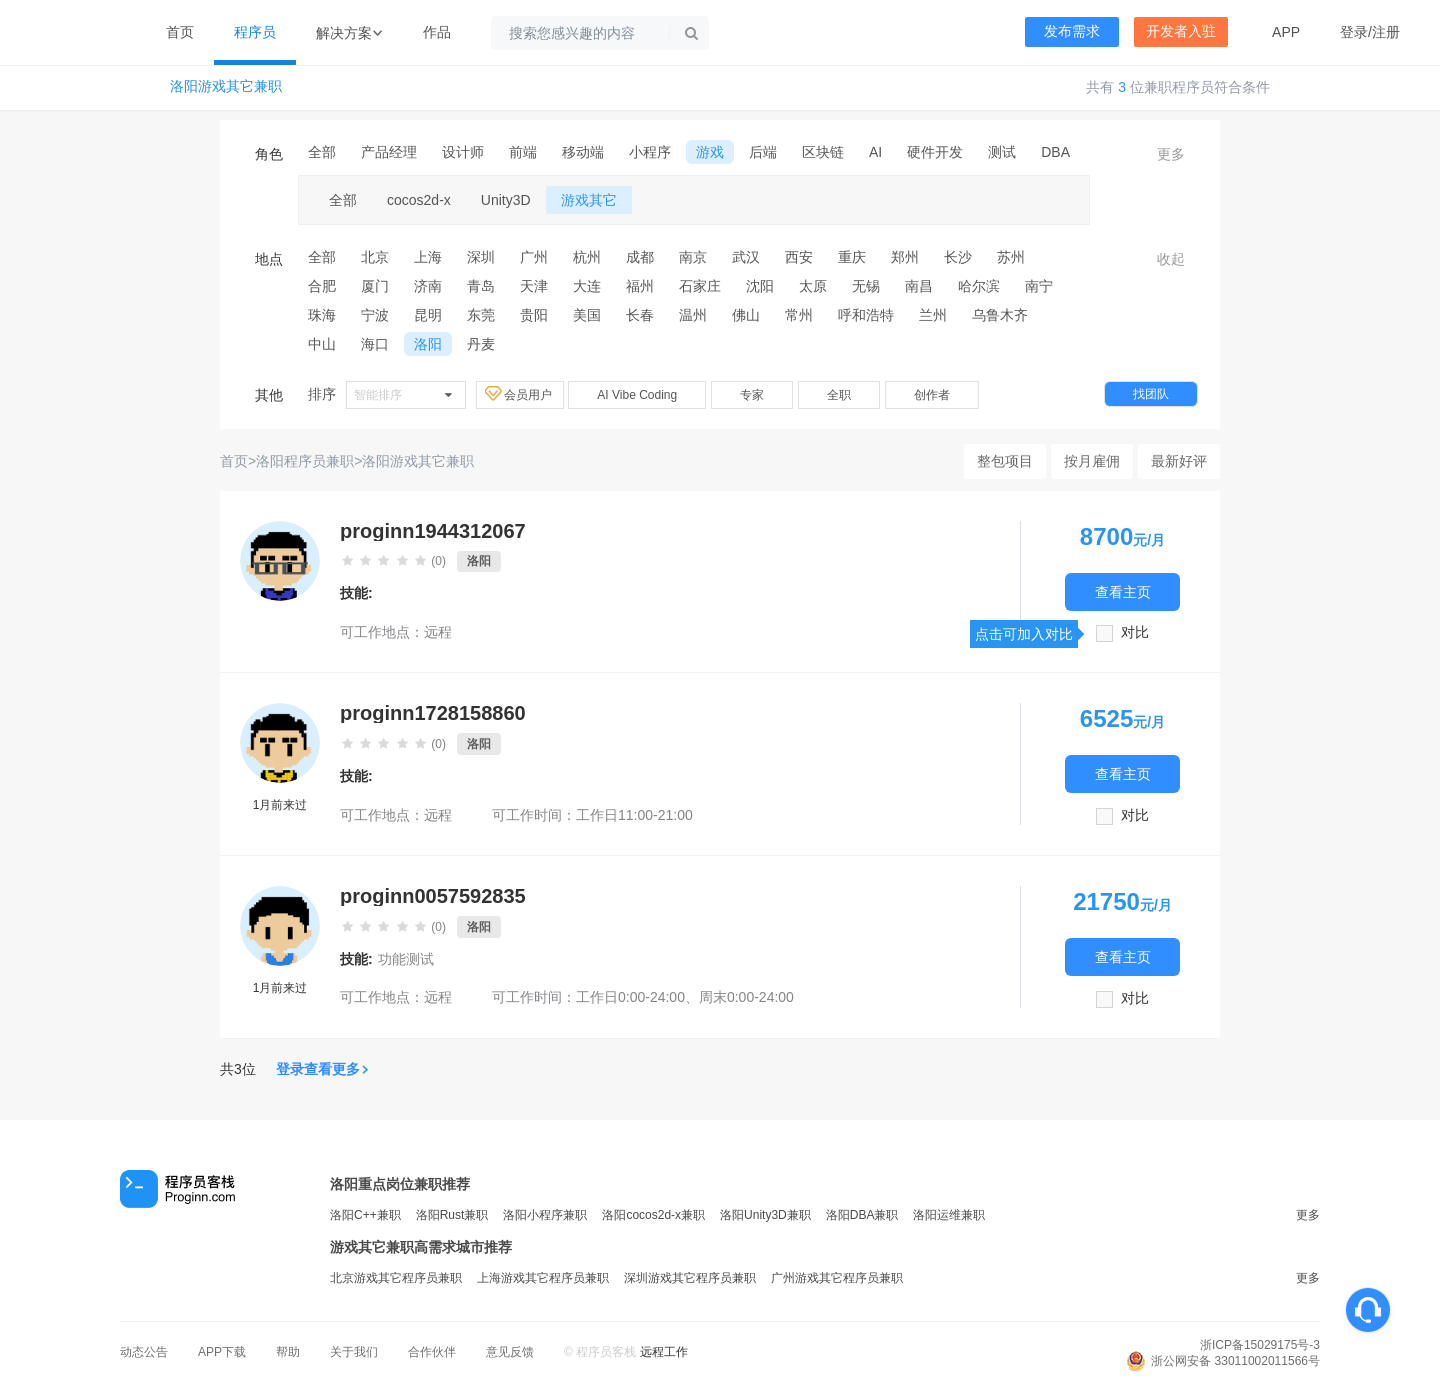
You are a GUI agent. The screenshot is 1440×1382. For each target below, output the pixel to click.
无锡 (866, 286)
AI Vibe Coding (637, 395)
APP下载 (222, 1352)
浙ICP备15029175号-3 (1260, 1345)
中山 (322, 344)
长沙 (958, 257)
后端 (763, 152)
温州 (693, 315)
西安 (799, 257)
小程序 (650, 152)
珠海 (322, 315)
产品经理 (389, 152)
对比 (1135, 632)
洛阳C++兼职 (365, 1215)
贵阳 (534, 315)
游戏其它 (589, 200)
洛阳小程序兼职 (545, 1215)
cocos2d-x (419, 200)
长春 (640, 315)
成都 (640, 257)
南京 (693, 257)
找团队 (1151, 394)
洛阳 (428, 344)
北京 (375, 257)
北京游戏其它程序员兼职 (396, 1278)
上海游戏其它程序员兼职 (543, 1278)
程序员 (255, 32)
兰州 (933, 315)
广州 (534, 257)
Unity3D (506, 200)
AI (875, 152)
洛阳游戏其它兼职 (226, 86)
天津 (534, 286)
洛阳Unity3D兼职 (765, 1215)
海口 (375, 344)
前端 (523, 152)
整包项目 (1005, 461)
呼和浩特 (866, 315)
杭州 (587, 257)
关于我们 (354, 1352)
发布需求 (1072, 31)
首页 (180, 32)
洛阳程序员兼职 (305, 461)
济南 (428, 286)
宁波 (375, 315)
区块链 (823, 152)
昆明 (428, 315)
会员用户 (520, 394)
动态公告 (144, 1352)
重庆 (852, 257)
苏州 (1011, 257)
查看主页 (1123, 591)
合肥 (322, 286)
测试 (1002, 152)
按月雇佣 (1092, 461)
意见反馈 (510, 1352)
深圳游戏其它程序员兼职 (690, 1278)
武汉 (746, 257)
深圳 (481, 257)
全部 (322, 152)
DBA (1055, 152)
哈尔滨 (979, 286)
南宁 (1039, 286)
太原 (813, 286)
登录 (1354, 32)
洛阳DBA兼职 (862, 1215)
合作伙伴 (432, 1352)
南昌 (919, 286)
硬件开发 (935, 152)
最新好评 (1179, 461)
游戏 (710, 152)
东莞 (481, 315)
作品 (437, 32)
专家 (752, 395)
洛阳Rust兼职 (452, 1215)
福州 (640, 286)
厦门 (375, 286)
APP (1286, 32)
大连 (587, 286)
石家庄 (700, 286)
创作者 (932, 395)
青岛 (481, 286)
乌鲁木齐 (1000, 315)
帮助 (288, 1352)
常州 (799, 315)
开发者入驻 (1181, 31)
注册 (1386, 32)
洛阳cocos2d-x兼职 (653, 1215)
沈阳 (760, 286)
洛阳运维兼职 (949, 1215)
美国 (587, 315)
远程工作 (664, 1352)
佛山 (746, 315)
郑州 (905, 257)
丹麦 (481, 344)
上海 (428, 257)
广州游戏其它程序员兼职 (837, 1278)
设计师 (463, 152)
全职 (839, 395)
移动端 (583, 152)
